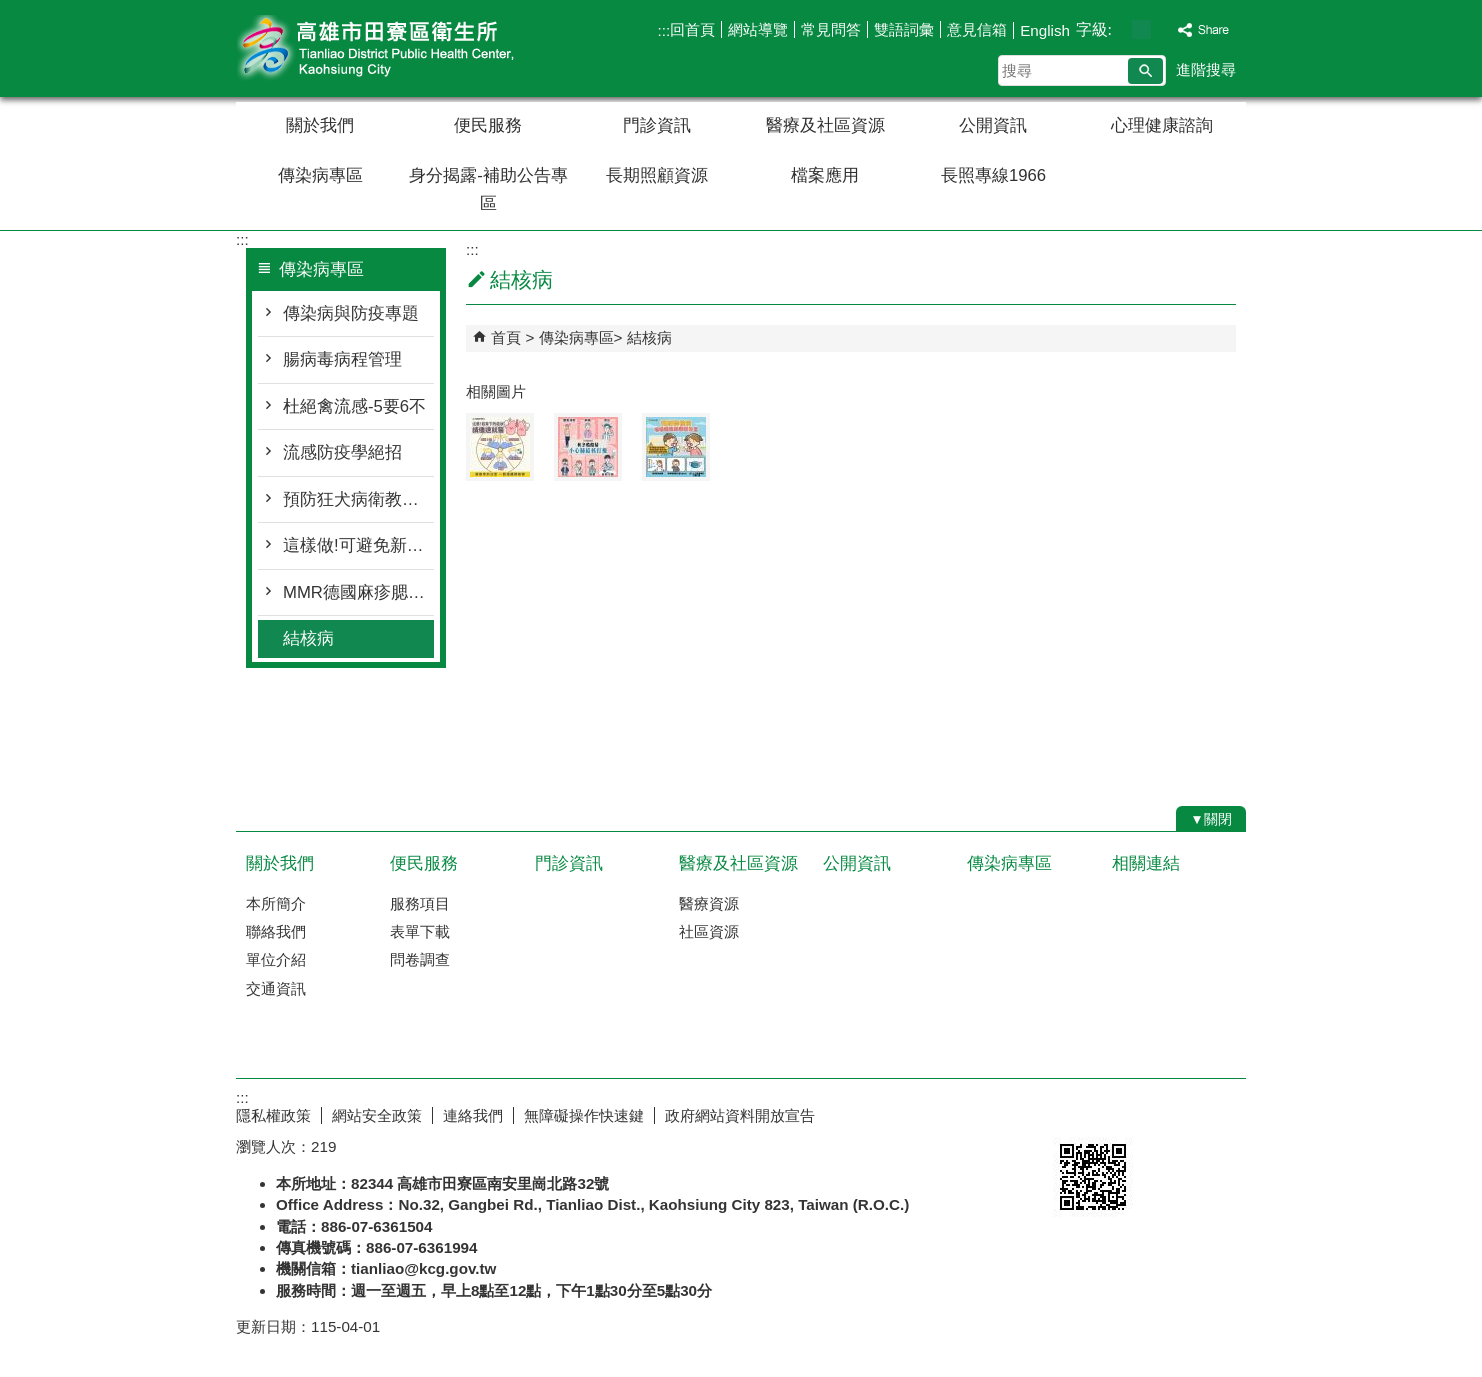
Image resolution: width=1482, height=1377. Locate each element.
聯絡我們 (276, 931)
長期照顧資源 (657, 175)
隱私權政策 (273, 1115)
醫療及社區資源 (825, 125)
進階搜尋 (1206, 69)
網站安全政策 (377, 1115)
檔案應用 (825, 175)
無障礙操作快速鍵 (584, 1115)
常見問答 (831, 29)
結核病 (308, 638)
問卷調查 (420, 959)
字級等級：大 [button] (1162, 29)
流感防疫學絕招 (342, 452)
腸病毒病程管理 (342, 359)
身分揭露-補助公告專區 (488, 189)
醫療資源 (709, 903)
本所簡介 (276, 903)
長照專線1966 (993, 175)
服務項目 (420, 903)
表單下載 (420, 931)
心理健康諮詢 (1162, 125)
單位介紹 (276, 959)
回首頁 (692, 29)
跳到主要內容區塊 (10, 10)
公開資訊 (993, 125)
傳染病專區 (320, 175)
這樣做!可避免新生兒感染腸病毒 (358, 545)
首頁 (506, 337)
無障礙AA (1173, 1113)
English (1045, 30)
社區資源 (709, 931)
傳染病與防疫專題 (351, 313)
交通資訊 (276, 988)
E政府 (1074, 1111)
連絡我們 (473, 1115)
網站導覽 (758, 29)
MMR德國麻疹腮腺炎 (358, 592)
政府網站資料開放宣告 (740, 1115)
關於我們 (320, 125)
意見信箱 (977, 29)
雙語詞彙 (904, 29)
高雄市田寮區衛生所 (405, 48)
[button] (1145, 71)
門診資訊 (657, 125)
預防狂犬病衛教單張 (358, 499)
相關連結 (1146, 863)
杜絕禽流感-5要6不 (354, 406)
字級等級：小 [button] (1120, 29)
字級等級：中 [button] (1141, 29)
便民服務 (488, 125)
